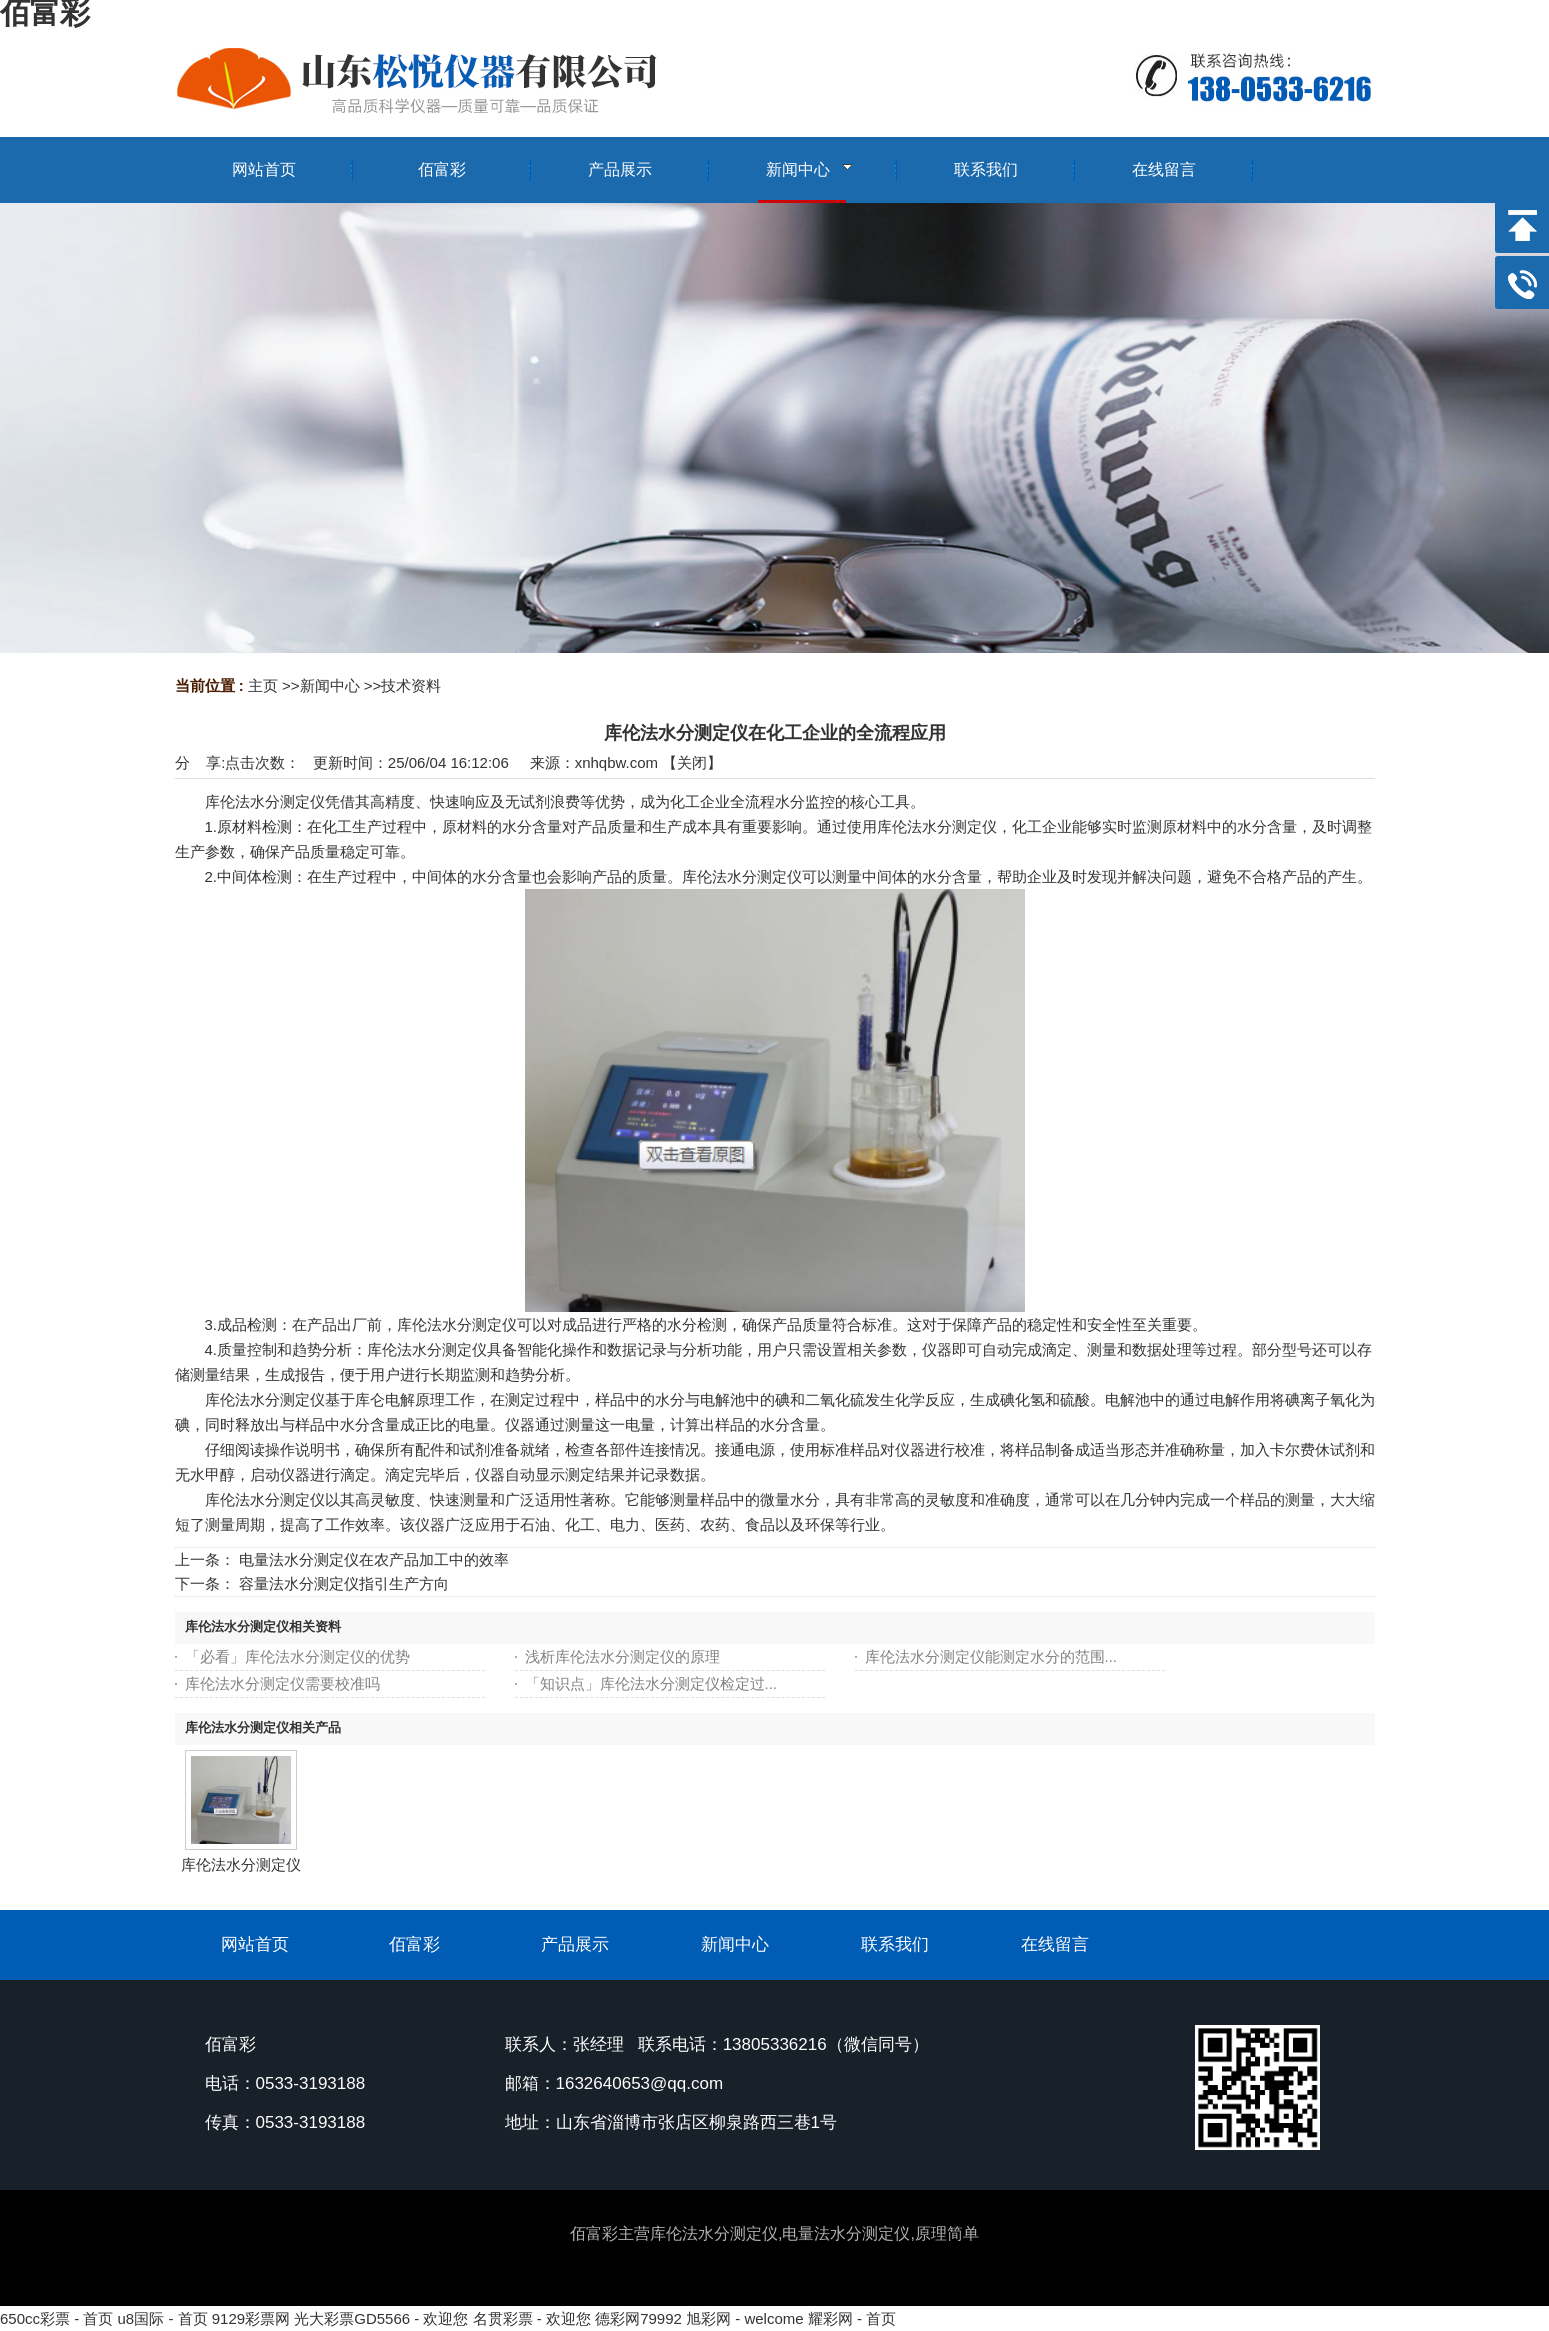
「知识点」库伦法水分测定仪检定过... (651, 1683)
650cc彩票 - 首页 (56, 2318)
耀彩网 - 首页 (852, 2318)
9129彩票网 (251, 2318)
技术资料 (411, 685)
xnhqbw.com (616, 762)
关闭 (692, 762)
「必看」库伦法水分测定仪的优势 (297, 1656)
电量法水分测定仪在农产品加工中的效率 (374, 1559)
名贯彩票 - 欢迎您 (532, 2318)
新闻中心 (330, 685)
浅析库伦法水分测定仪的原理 (622, 1656)
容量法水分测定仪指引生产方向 (344, 1583)
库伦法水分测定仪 (241, 1864)
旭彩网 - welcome (745, 2318)
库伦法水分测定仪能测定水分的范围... (991, 1656)
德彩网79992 (638, 2318)
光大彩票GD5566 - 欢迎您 (381, 2318)
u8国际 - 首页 (163, 2318)
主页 (263, 685)
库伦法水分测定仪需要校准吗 (282, 1683)
